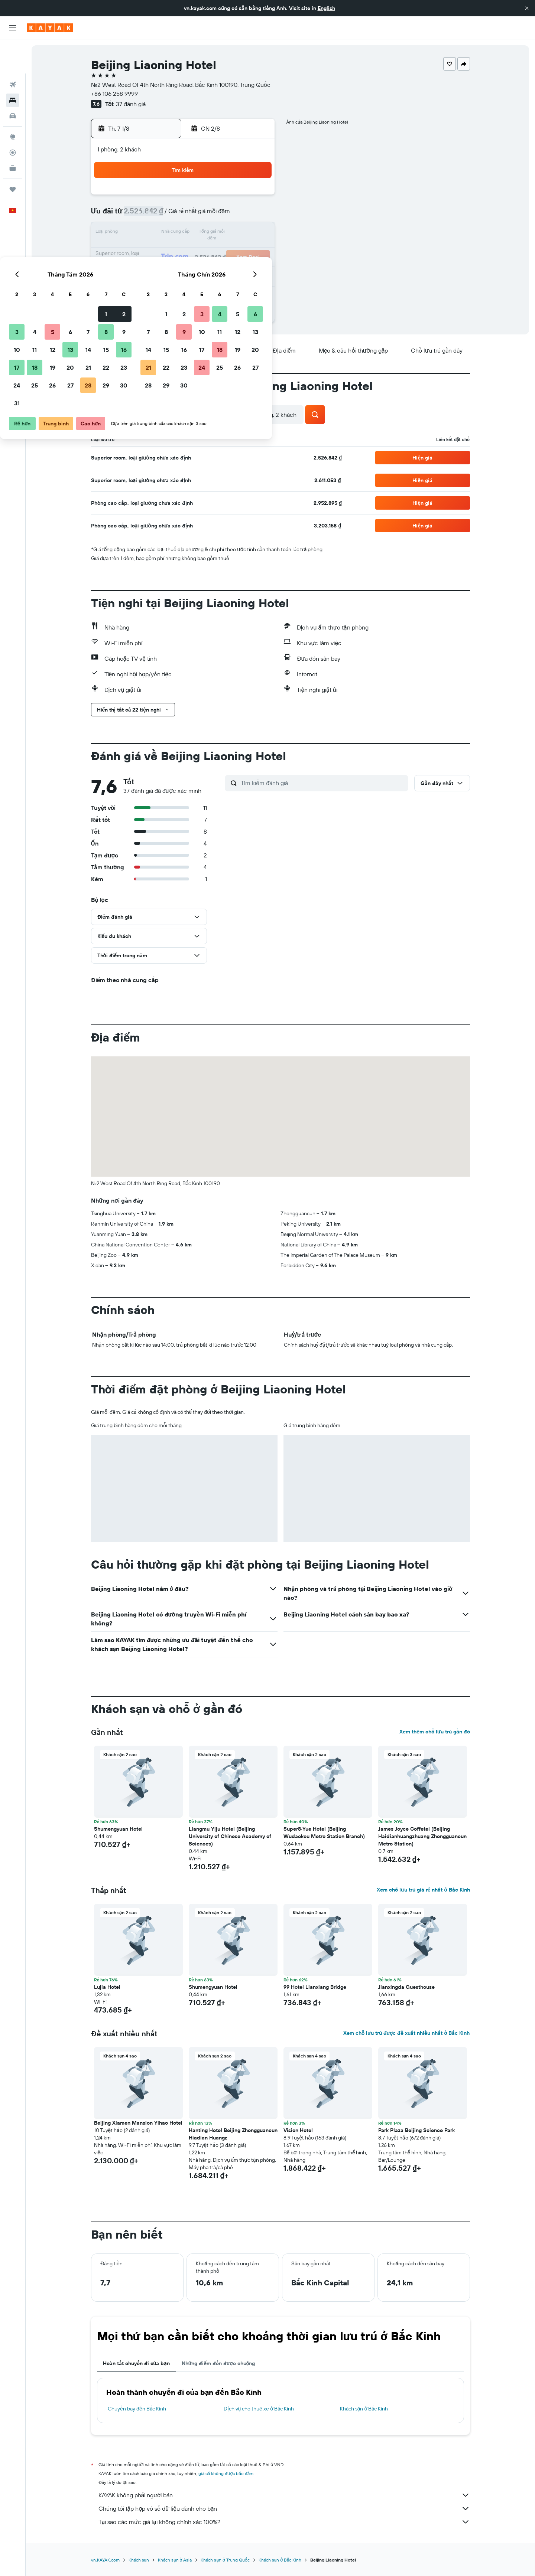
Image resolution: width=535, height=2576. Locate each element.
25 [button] (166, 268)
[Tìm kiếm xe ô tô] (12, 81)
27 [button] (202, 268)
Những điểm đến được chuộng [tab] (218, 2363)
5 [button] (184, 215)
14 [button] (220, 233)
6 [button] (202, 215)
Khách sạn (139, 2560)
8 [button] (237, 215)
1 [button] (237, 197)
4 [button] (166, 215)
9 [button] (255, 215)
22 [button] (237, 251)
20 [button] (201, 251)
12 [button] (184, 233)
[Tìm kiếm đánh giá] (322, 783)
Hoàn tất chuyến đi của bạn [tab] (136, 2363)
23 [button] (255, 251)
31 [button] (148, 286)
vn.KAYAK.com (105, 2560)
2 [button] (255, 197)
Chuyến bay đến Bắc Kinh (137, 2408)
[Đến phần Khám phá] (12, 102)
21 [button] (220, 251)
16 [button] (255, 233)
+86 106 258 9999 (114, 93)
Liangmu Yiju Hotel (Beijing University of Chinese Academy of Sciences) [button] (230, 1836)
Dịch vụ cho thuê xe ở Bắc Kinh (259, 2408)
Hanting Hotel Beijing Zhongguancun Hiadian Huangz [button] (233, 2134)
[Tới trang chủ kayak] (50, 27)
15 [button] (237, 233)
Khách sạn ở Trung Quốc (225, 2560)
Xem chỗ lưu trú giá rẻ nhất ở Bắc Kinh (423, 1889)
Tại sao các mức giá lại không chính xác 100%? (284, 2521)
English (326, 8)
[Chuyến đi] (12, 155)
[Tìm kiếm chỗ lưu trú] (12, 66)
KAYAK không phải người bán (284, 2495)
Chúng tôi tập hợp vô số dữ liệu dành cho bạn (284, 2508)
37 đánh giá (131, 104)
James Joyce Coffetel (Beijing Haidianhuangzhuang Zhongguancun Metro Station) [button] (422, 1836)
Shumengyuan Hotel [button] (118, 1828)
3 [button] (148, 215)
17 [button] (148, 251)
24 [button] (148, 268)
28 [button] (219, 268)
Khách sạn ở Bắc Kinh (364, 2408)
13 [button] (202, 233)
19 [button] (184, 251)
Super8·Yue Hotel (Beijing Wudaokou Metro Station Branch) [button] (324, 1832)
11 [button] (166, 233)
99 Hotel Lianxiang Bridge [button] (314, 1987)
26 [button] (184, 268)
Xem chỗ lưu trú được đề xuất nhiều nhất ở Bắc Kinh (406, 2033)
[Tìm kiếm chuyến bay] (12, 50)
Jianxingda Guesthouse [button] (406, 1987)
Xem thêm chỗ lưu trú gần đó (434, 1731)
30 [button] (255, 268)
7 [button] (219, 215)
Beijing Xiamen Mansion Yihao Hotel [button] (138, 2122)
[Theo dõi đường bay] (12, 118)
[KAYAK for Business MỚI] (12, 134)
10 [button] (148, 233)
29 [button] (237, 268)
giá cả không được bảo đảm (226, 2473)
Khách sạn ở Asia (175, 2560)
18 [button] (166, 251)
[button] (527, 8)
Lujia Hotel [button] (107, 1987)
